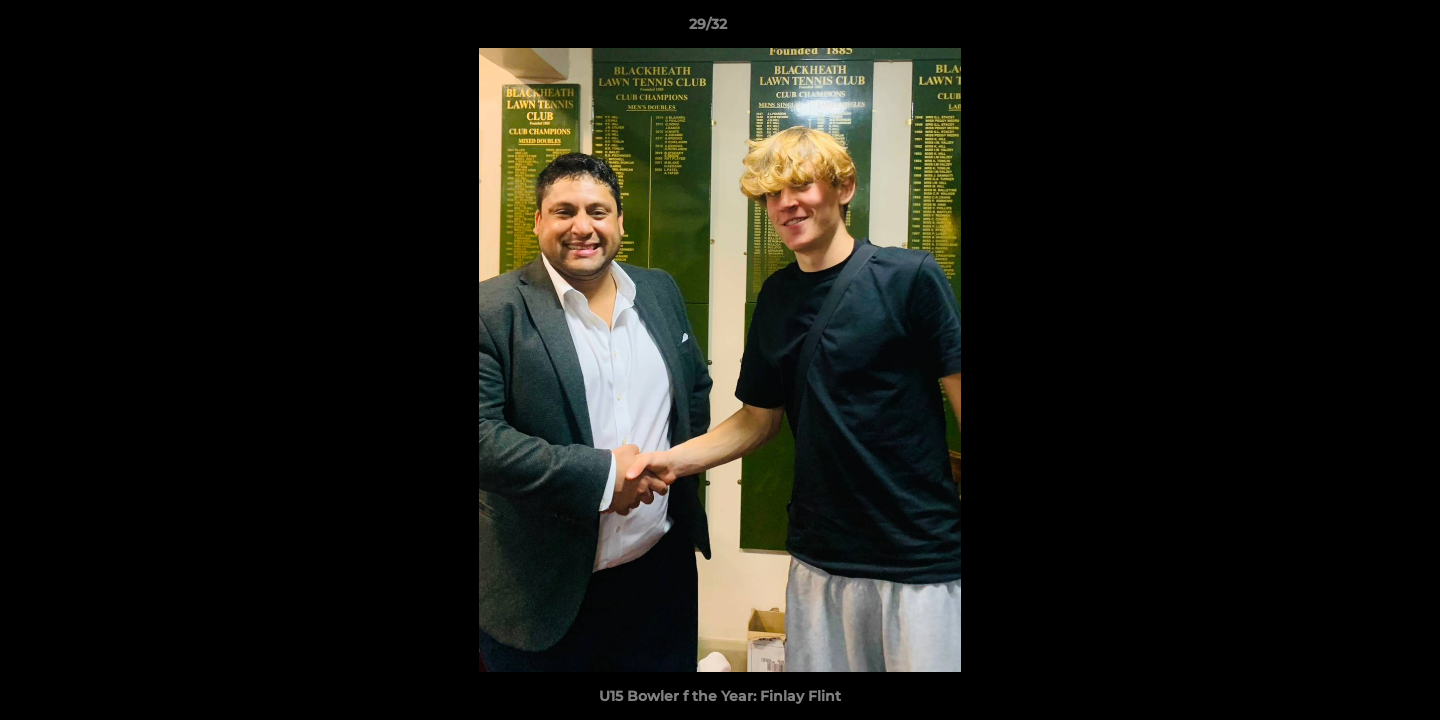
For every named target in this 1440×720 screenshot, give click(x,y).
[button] (1356, 29)
